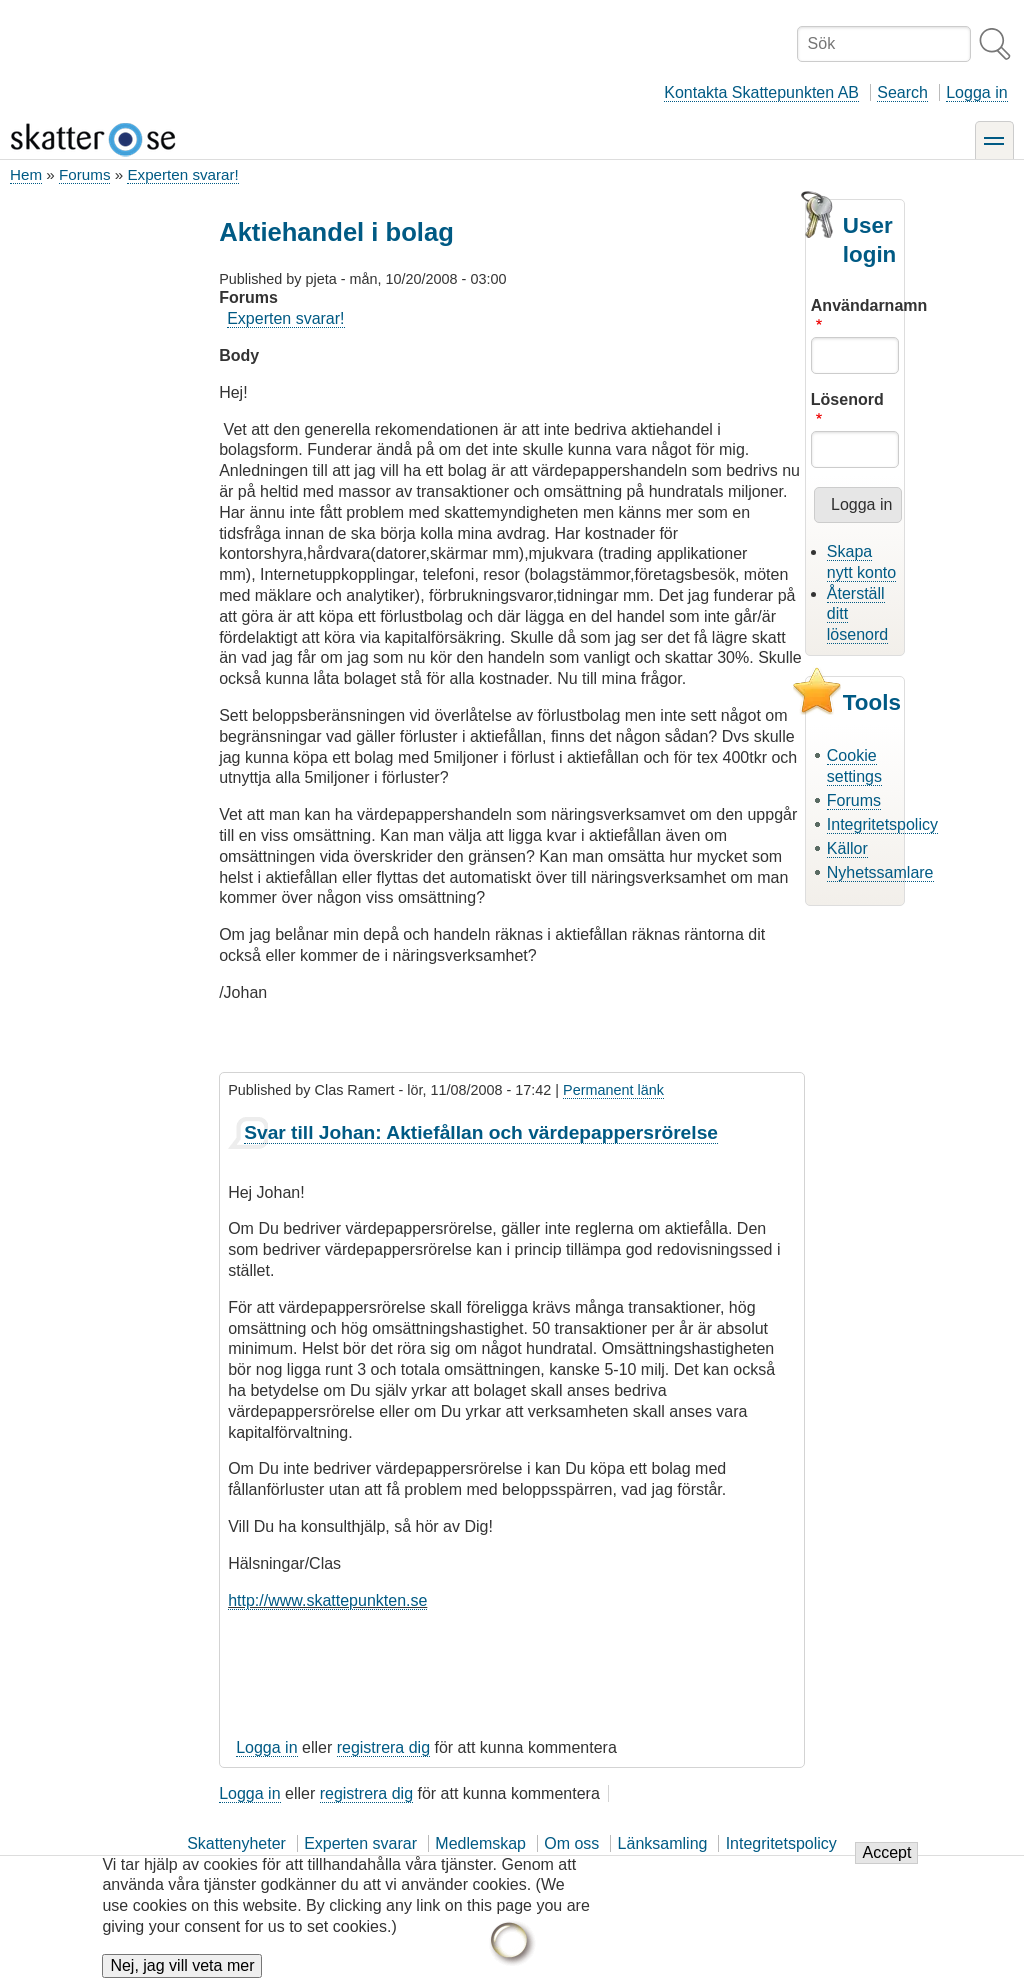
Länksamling (663, 1843)
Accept (886, 1864)
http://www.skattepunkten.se (327, 1600)
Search (902, 92)
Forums (84, 174)
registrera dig (383, 1747)
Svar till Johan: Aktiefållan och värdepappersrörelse (481, 1132)
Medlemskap (480, 1843)
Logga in (976, 92)
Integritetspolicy (882, 824)
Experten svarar (360, 1843)
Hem (26, 174)
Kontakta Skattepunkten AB (761, 92)
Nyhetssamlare (880, 872)
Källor (847, 848)
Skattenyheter (236, 1843)
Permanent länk (613, 1090)
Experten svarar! (182, 174)
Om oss (571, 1843)
